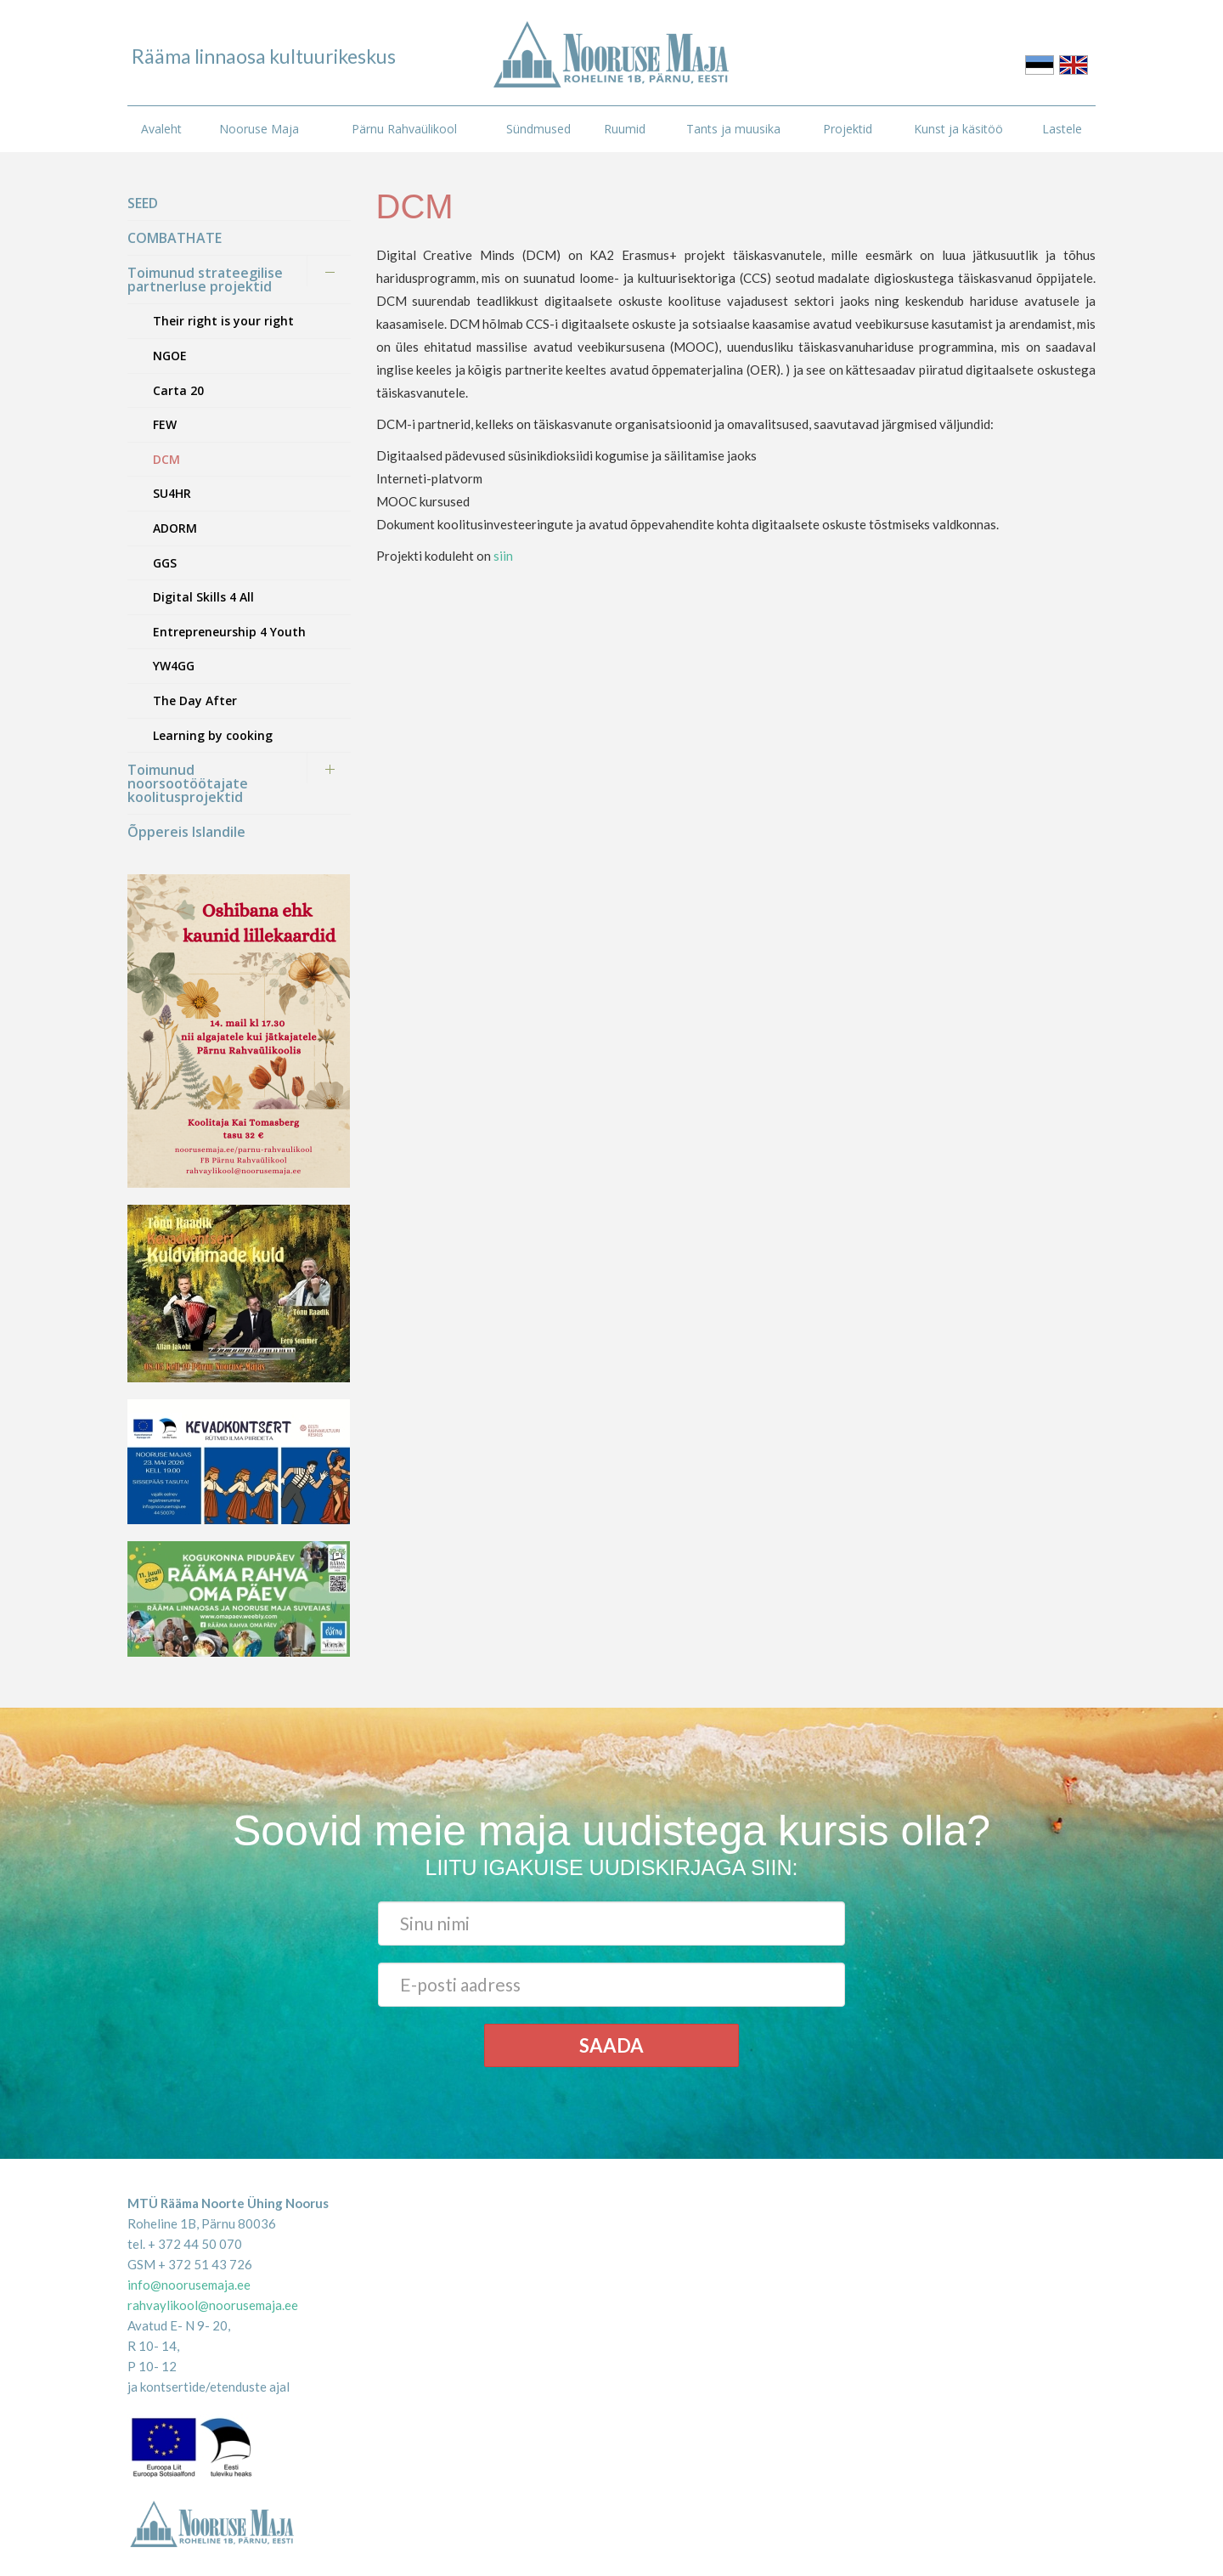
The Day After (195, 700)
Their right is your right (223, 321)
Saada (611, 2045)
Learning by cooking (213, 735)
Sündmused (538, 129)
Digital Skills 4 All (203, 597)
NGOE (170, 355)
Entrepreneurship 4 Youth (229, 632)
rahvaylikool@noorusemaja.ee (212, 2305)
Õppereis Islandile (186, 831)
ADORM (175, 528)
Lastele (1062, 129)
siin (503, 555)
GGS (165, 563)
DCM (166, 459)
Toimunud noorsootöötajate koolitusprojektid (187, 783)
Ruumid (624, 129)
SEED (142, 203)
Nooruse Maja (259, 129)
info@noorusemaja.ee (189, 2284)
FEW (165, 424)
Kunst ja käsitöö (958, 129)
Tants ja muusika (733, 129)
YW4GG (173, 666)
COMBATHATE (174, 238)
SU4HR (172, 493)
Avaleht (161, 129)
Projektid (847, 129)
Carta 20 (178, 390)
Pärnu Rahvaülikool (404, 129)
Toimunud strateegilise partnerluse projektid (205, 279)
